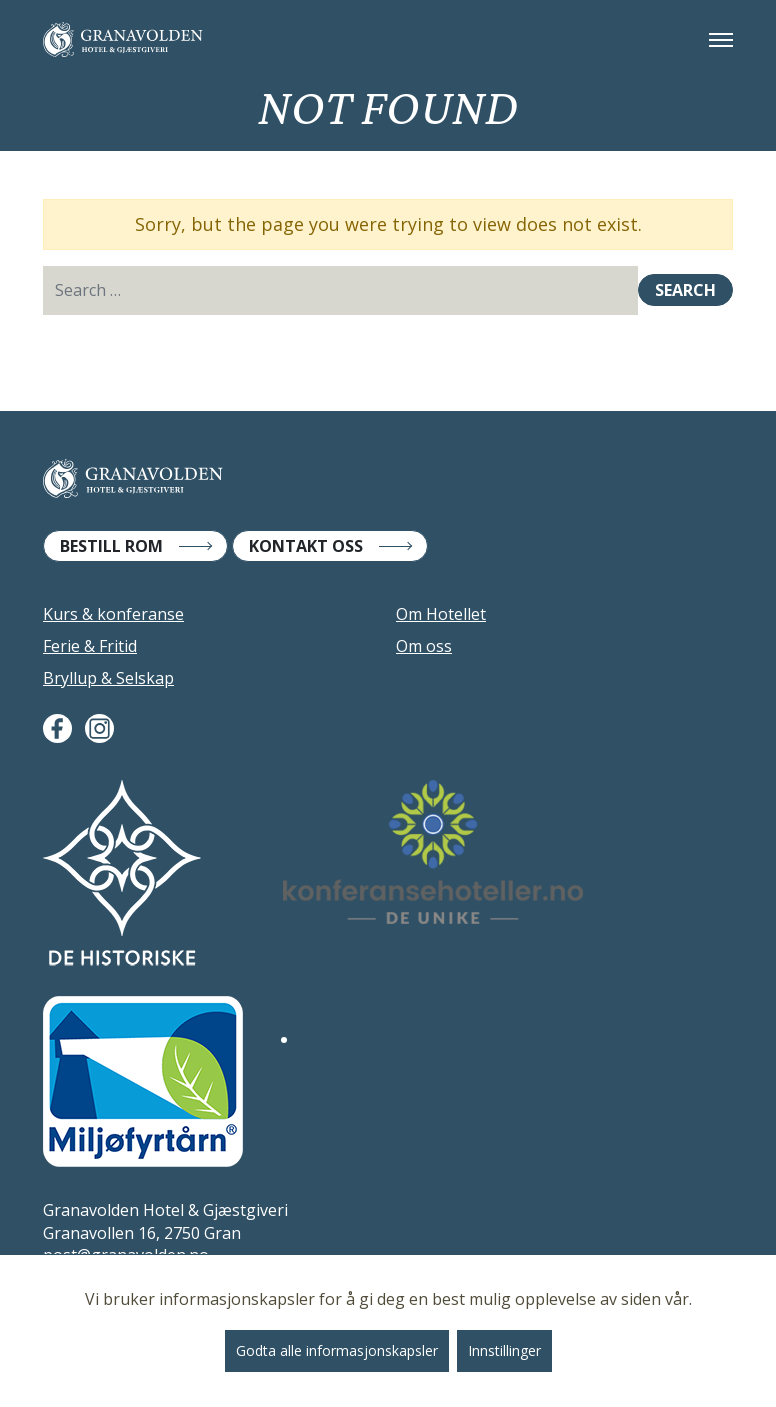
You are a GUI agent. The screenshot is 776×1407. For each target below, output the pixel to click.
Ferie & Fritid (90, 646)
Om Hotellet (441, 614)
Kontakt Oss (306, 546)
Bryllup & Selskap (108, 678)
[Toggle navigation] (721, 40)
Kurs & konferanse (113, 614)
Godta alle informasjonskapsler (337, 1350)
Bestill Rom (111, 546)
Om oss (424, 646)
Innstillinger (504, 1350)
